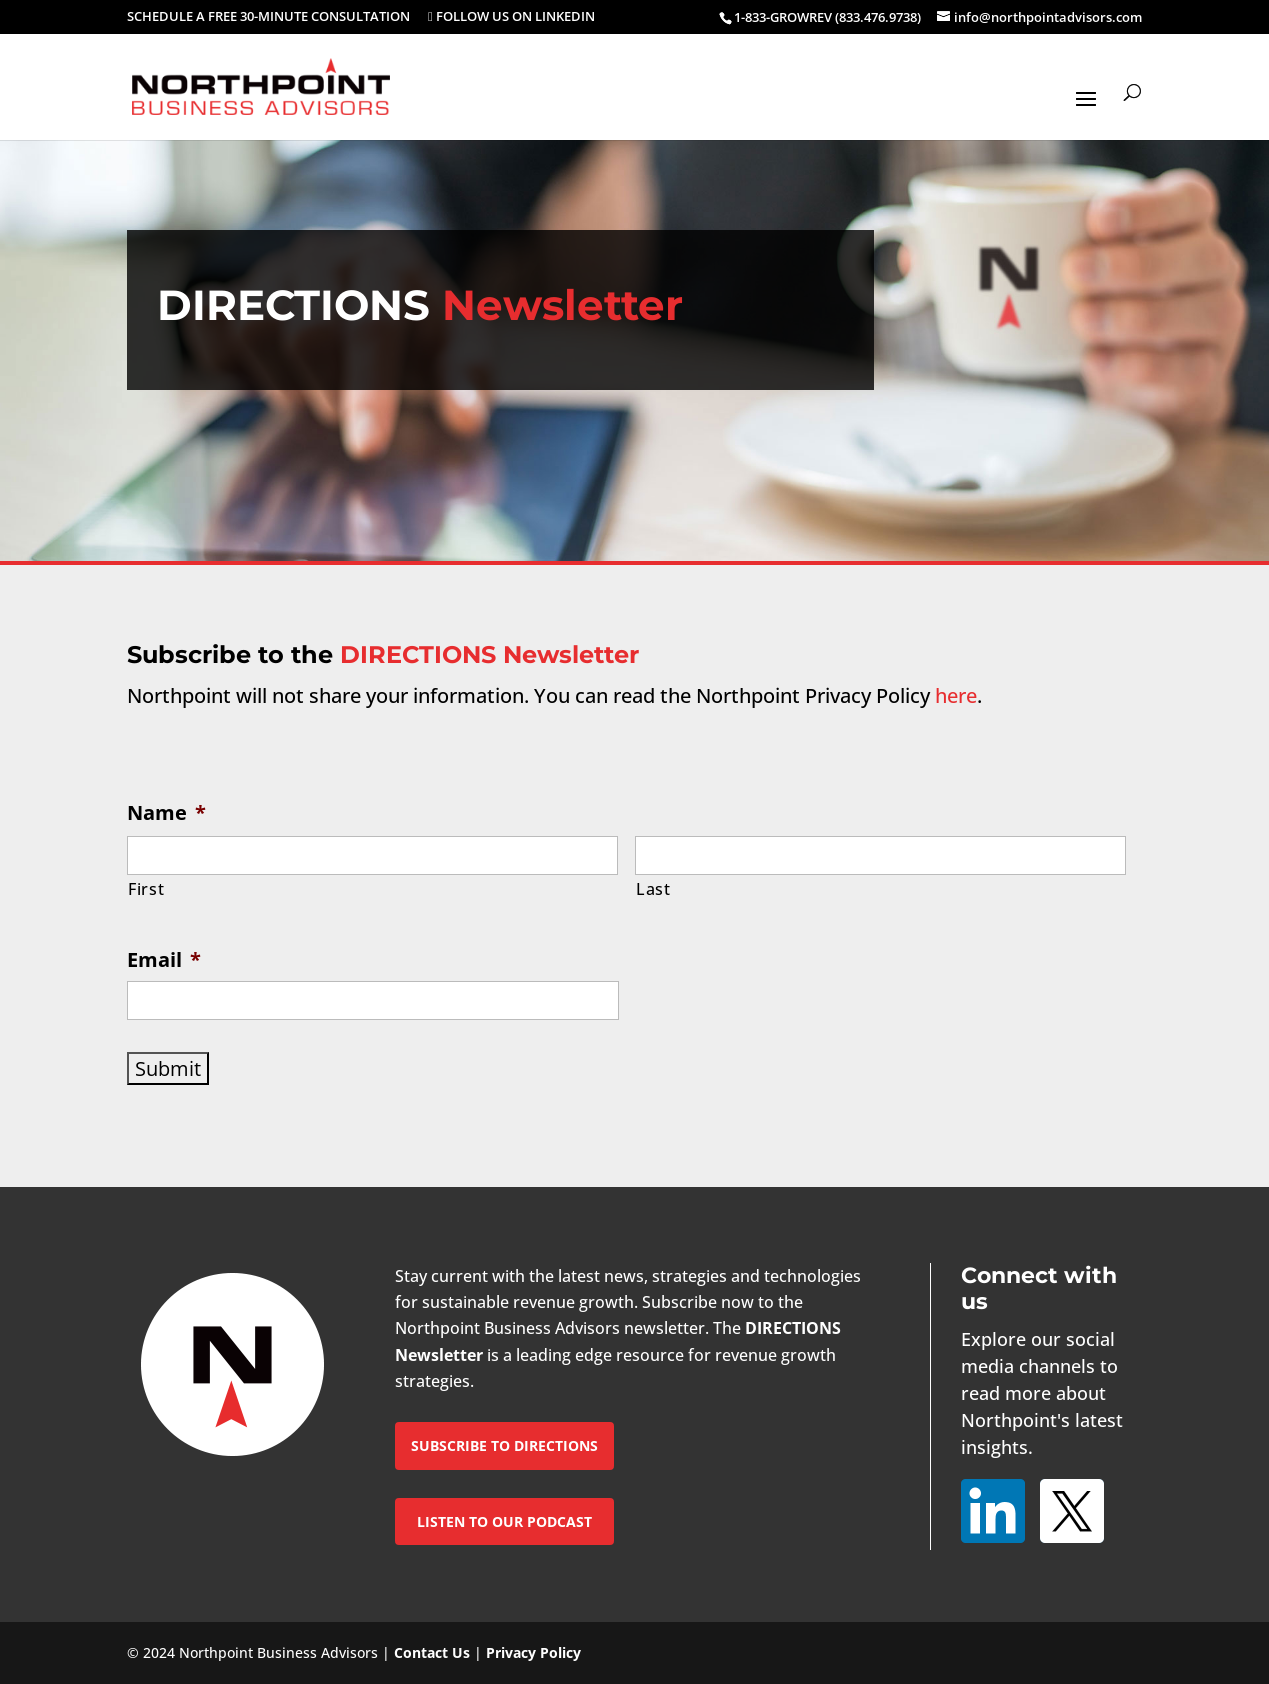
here (956, 695)
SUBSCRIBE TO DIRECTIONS (504, 1445)
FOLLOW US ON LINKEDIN (511, 17)
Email (164, 959)
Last (653, 889)
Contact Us (432, 1652)
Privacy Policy (533, 1652)
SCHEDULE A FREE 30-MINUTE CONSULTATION (268, 17)
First (146, 889)
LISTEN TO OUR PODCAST (504, 1521)
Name (166, 812)
